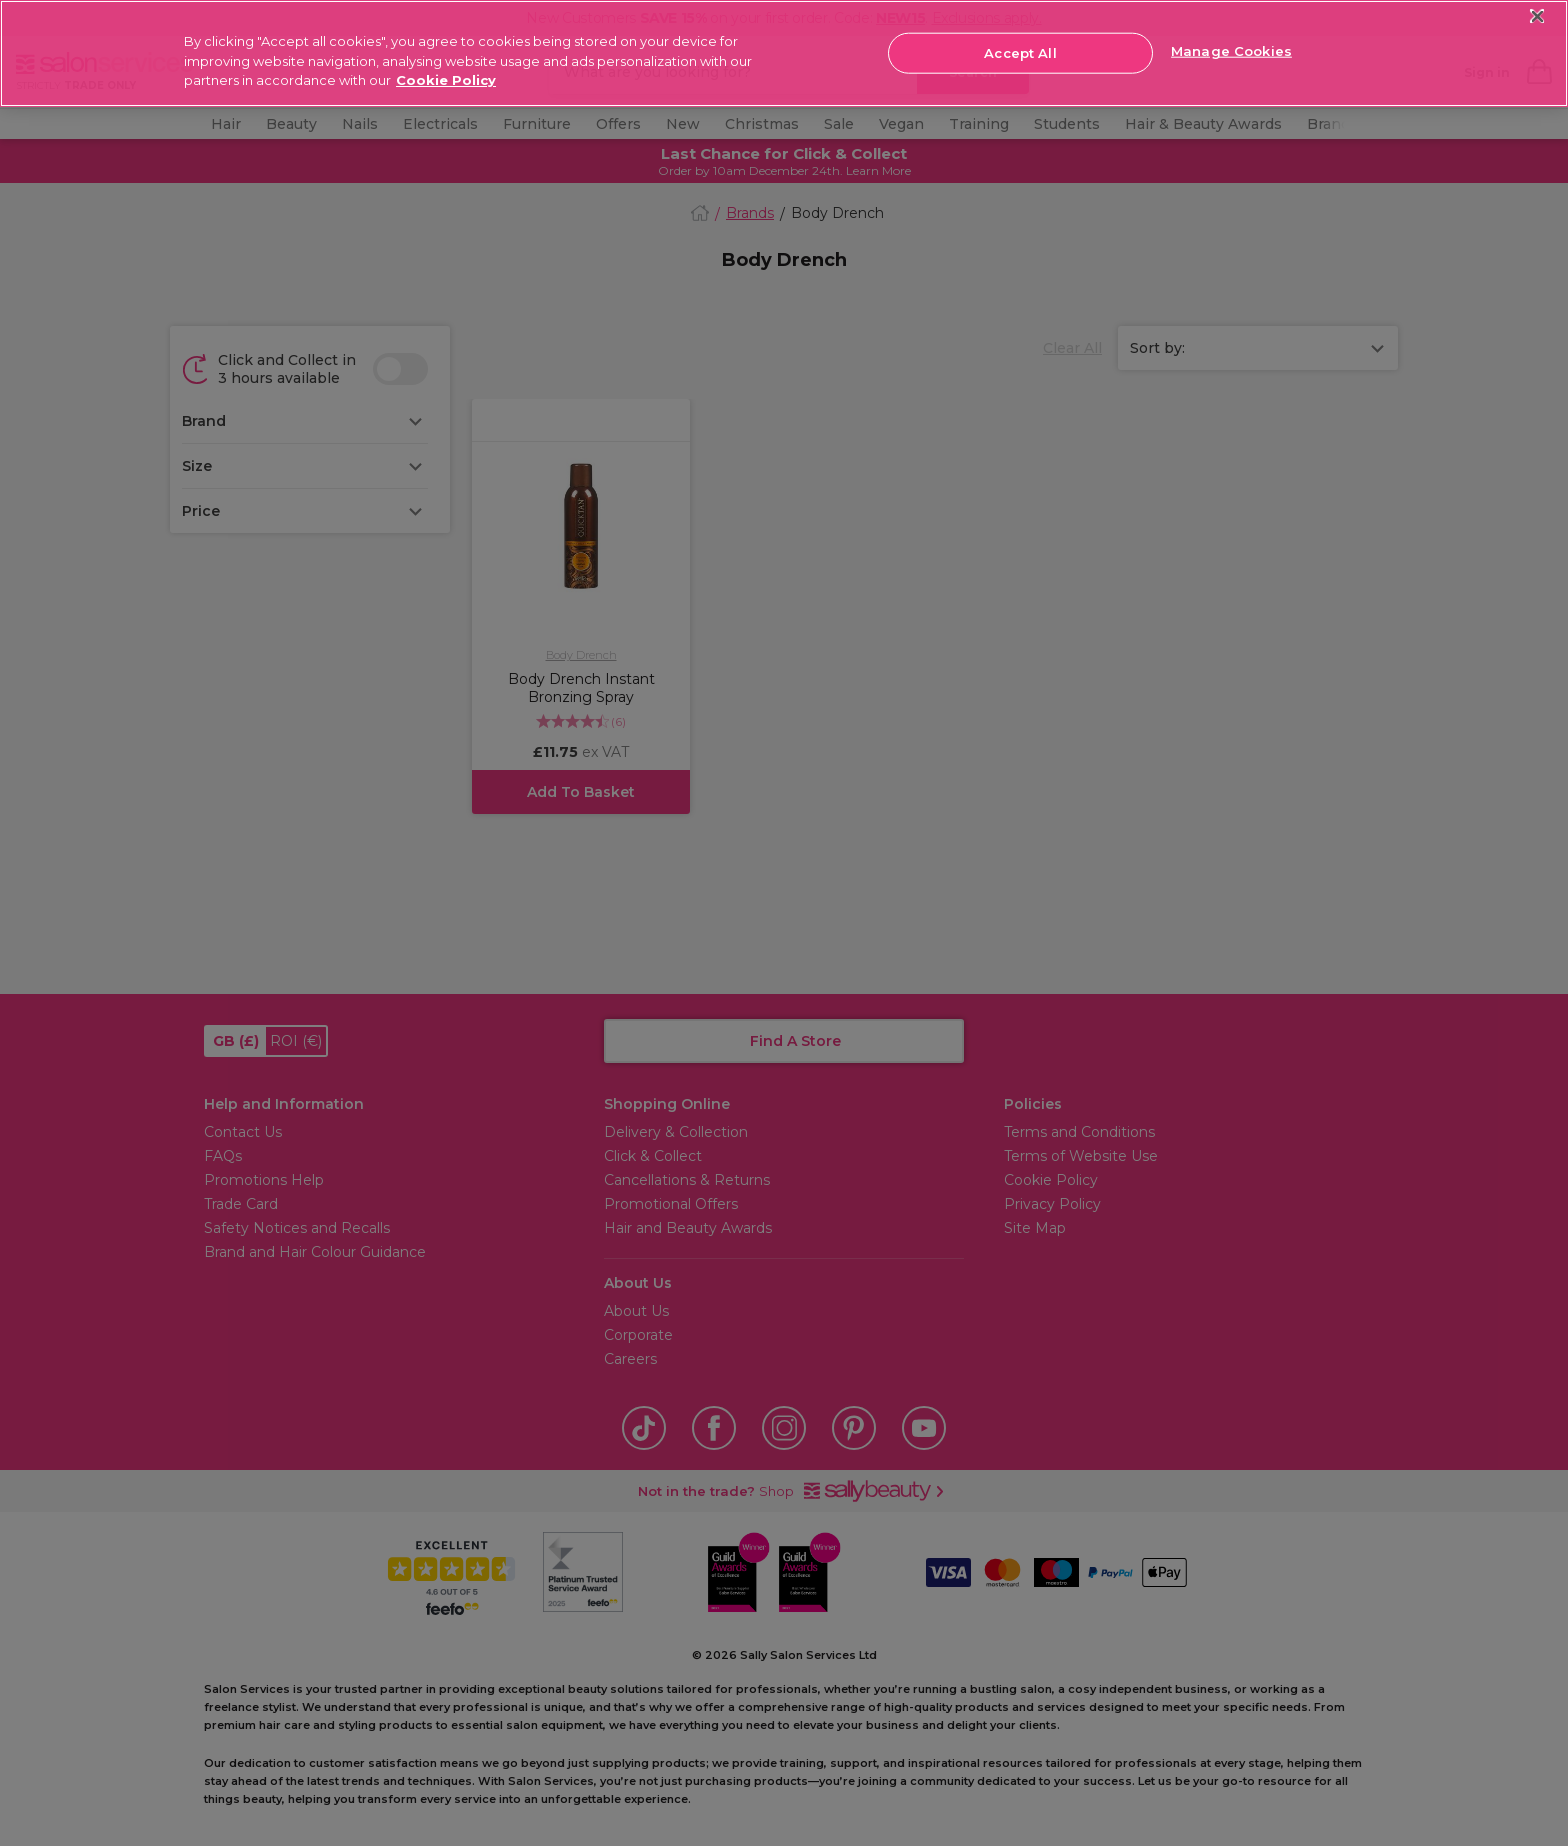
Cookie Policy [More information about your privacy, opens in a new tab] (446, 80)
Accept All (1020, 52)
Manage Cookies (1231, 51)
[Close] (1537, 16)
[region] (784, 53)
